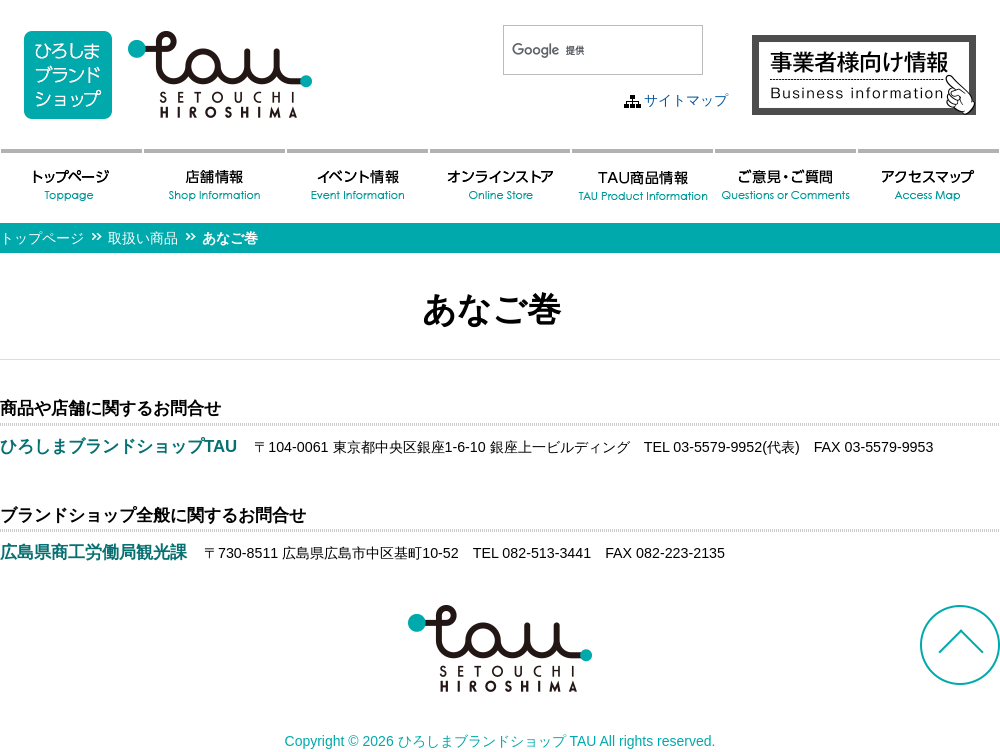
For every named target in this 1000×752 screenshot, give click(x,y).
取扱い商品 (143, 238)
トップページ (42, 238)
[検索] (579, 50)
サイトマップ (686, 100)
